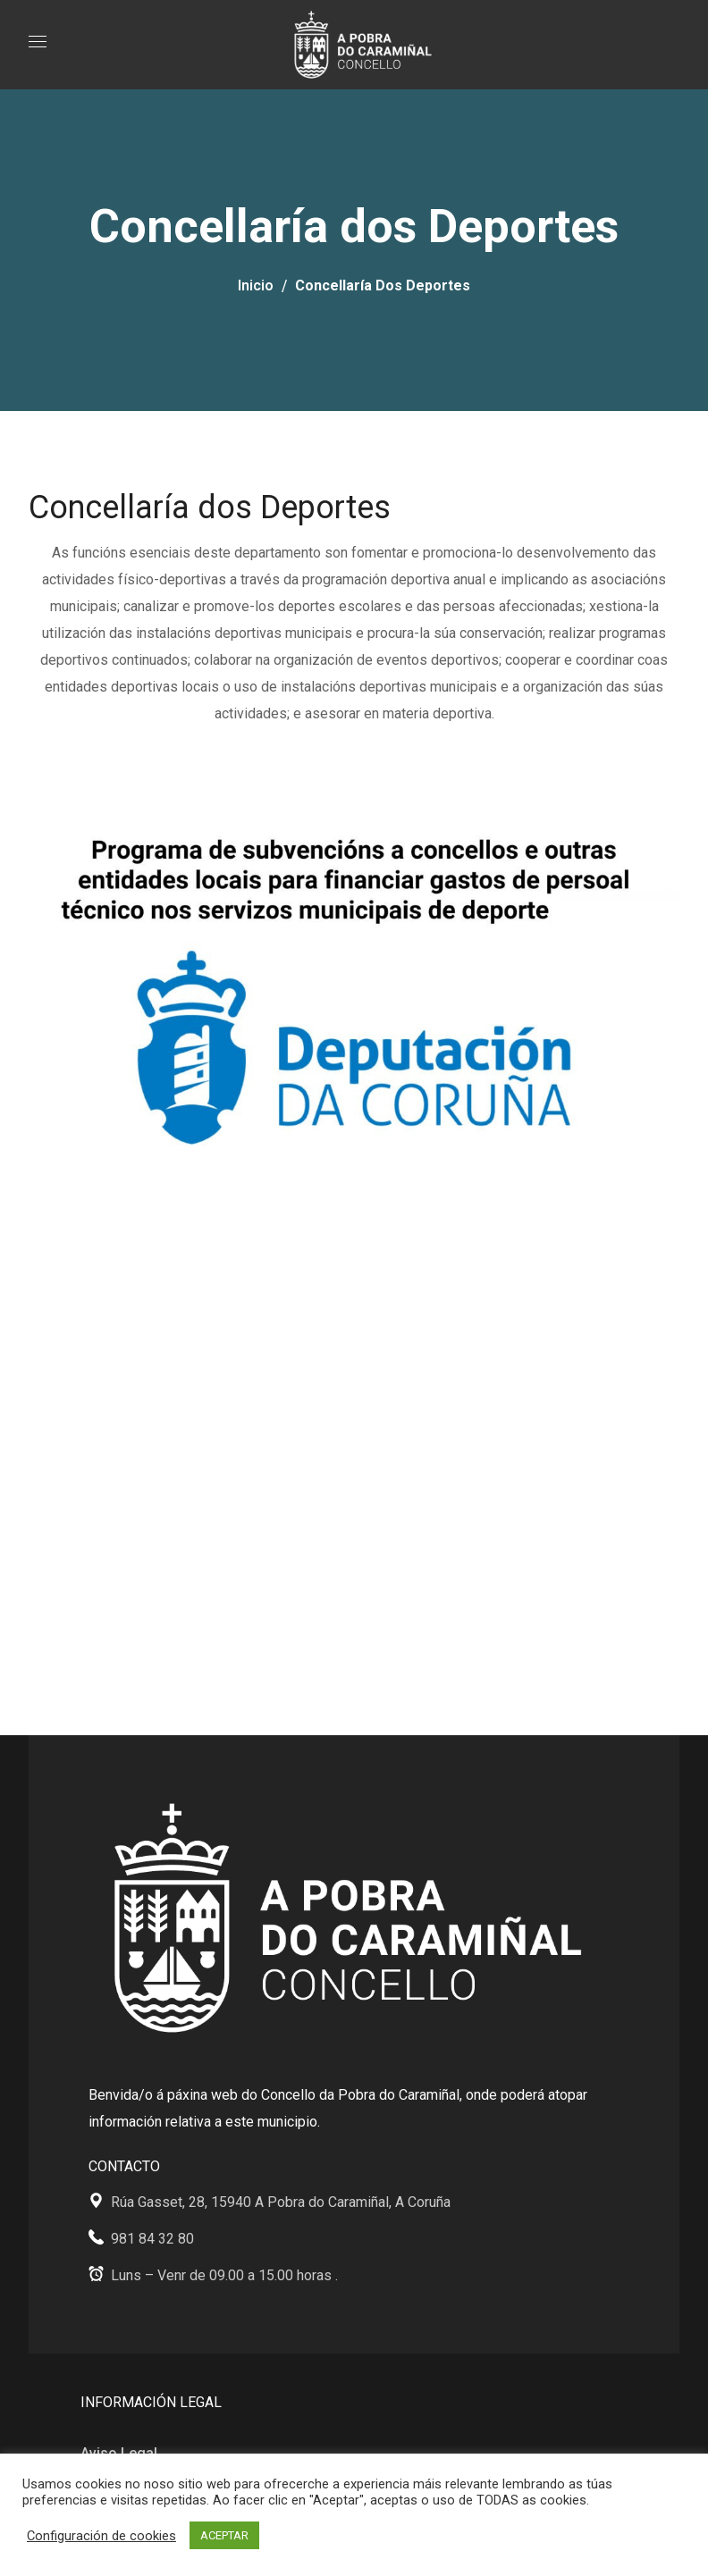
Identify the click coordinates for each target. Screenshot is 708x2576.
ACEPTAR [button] (224, 2535)
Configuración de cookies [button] (101, 2536)
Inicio (256, 285)
